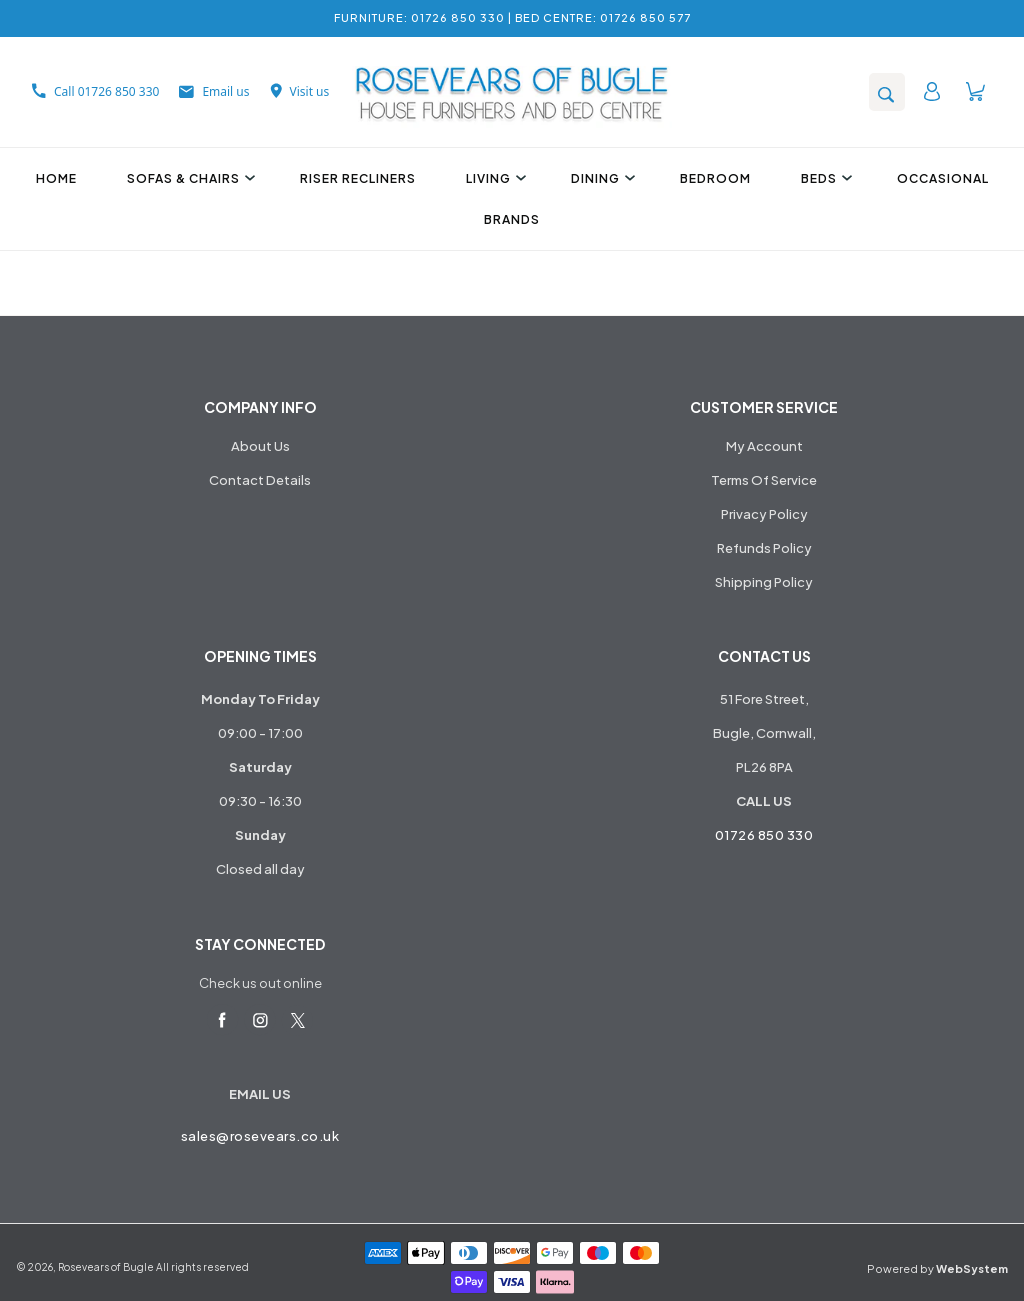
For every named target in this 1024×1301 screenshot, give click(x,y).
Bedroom (715, 178)
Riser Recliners (358, 178)
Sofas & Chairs (188, 178)
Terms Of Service (764, 480)
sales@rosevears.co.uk (260, 1136)
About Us (260, 446)
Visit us (300, 91)
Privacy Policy (764, 514)
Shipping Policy (764, 582)
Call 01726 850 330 (95, 91)
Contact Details (260, 480)
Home (56, 178)
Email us (214, 91)
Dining (600, 178)
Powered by (937, 1268)
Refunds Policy (764, 548)
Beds (824, 178)
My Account (764, 446)
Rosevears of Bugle (106, 1267)
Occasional (943, 178)
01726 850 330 (764, 835)
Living (493, 178)
